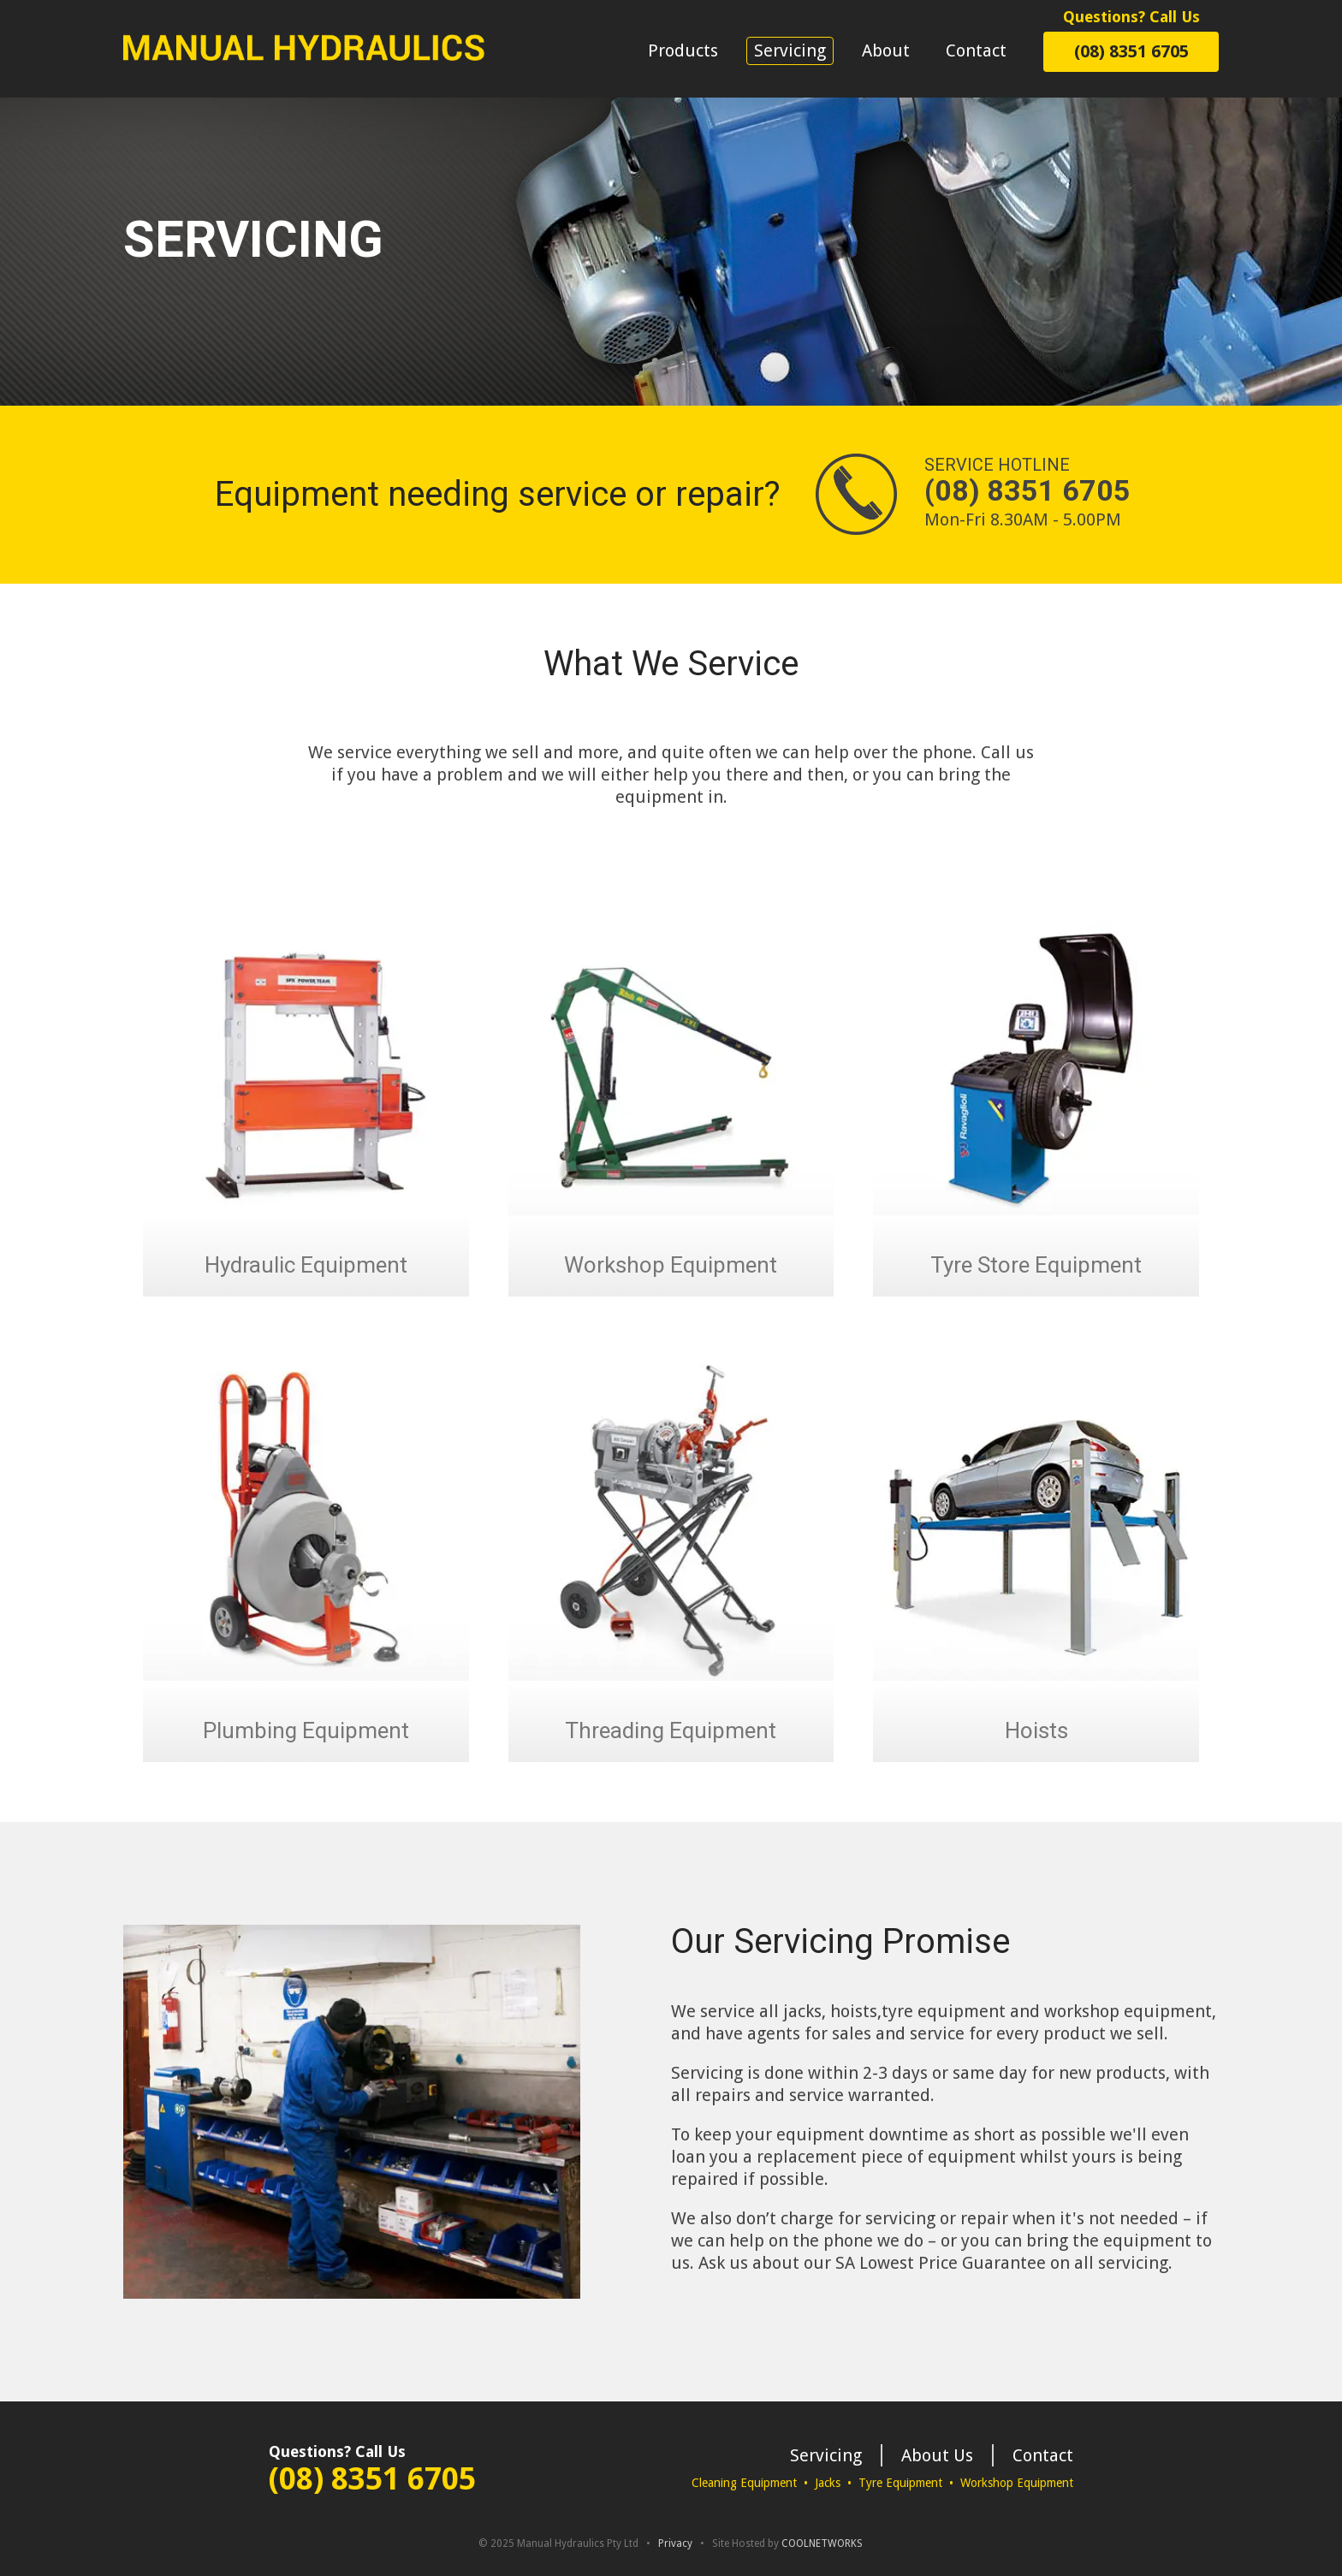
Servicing (790, 50)
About (886, 50)
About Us (937, 2455)
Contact (976, 50)
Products (683, 50)
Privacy (675, 2543)
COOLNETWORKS (822, 2543)
